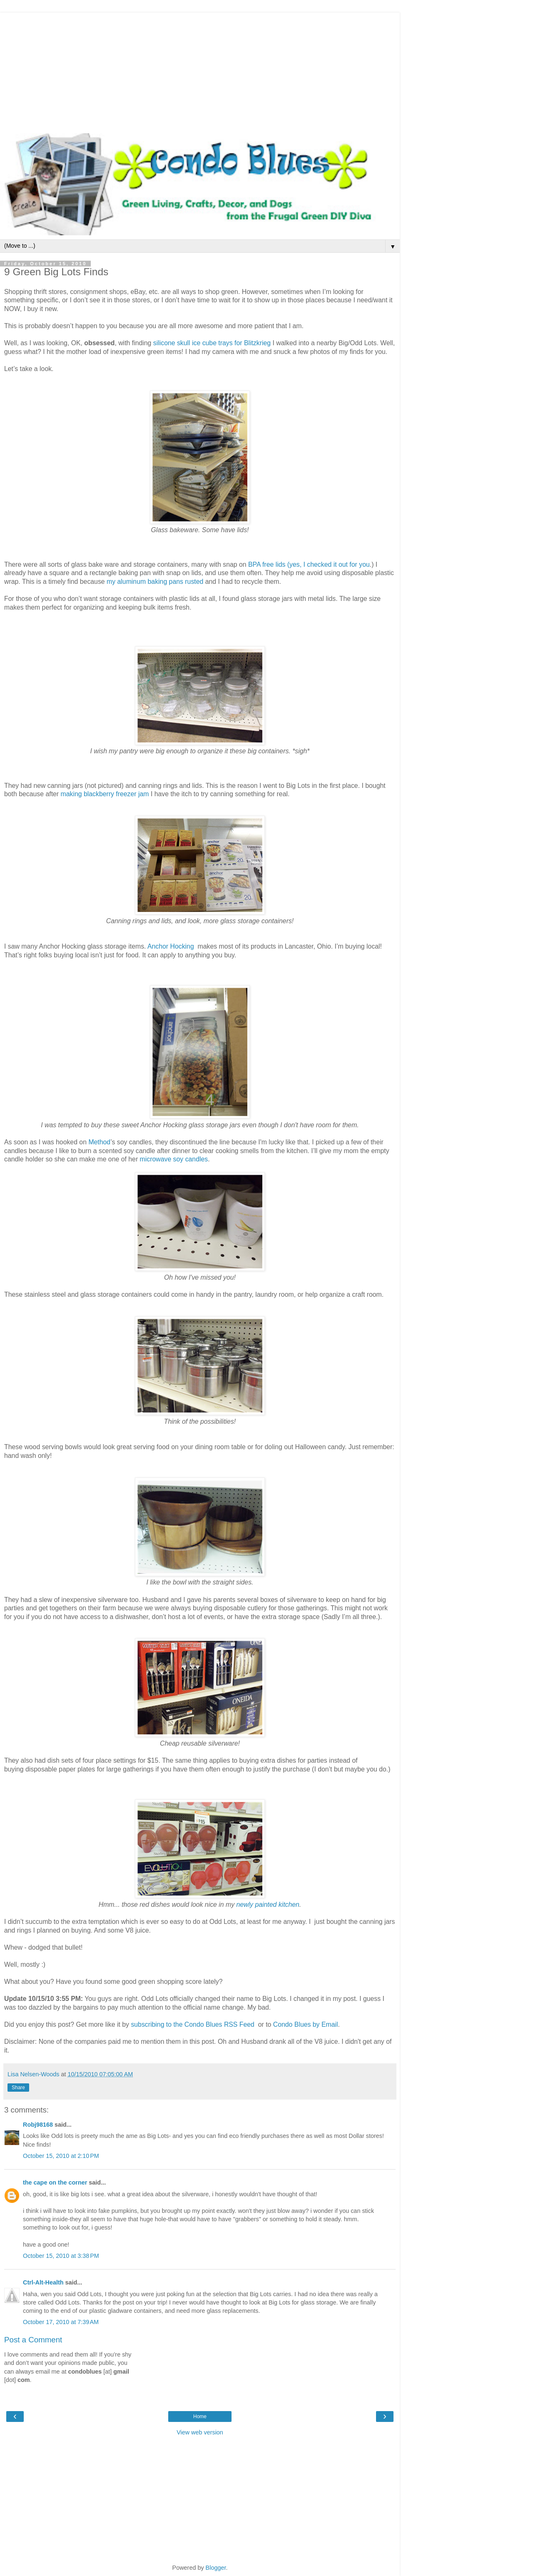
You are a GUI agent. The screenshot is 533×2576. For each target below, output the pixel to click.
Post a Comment (33, 2339)
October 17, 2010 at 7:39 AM (61, 2322)
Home (200, 2416)
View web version (200, 2432)
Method (99, 1142)
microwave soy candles (174, 1159)
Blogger (216, 2567)
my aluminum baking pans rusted (155, 581)
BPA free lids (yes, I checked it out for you (309, 564)
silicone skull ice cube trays (192, 342)
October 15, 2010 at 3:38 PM (61, 2255)
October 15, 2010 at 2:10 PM (61, 2155)
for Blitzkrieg (252, 342)
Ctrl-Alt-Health (43, 2282)
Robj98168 (38, 2124)
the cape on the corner (55, 2182)
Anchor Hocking (170, 946)
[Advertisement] (200, 70)
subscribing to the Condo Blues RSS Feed (192, 2024)
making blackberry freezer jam (105, 793)
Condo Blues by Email (305, 2024)
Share (18, 2087)
